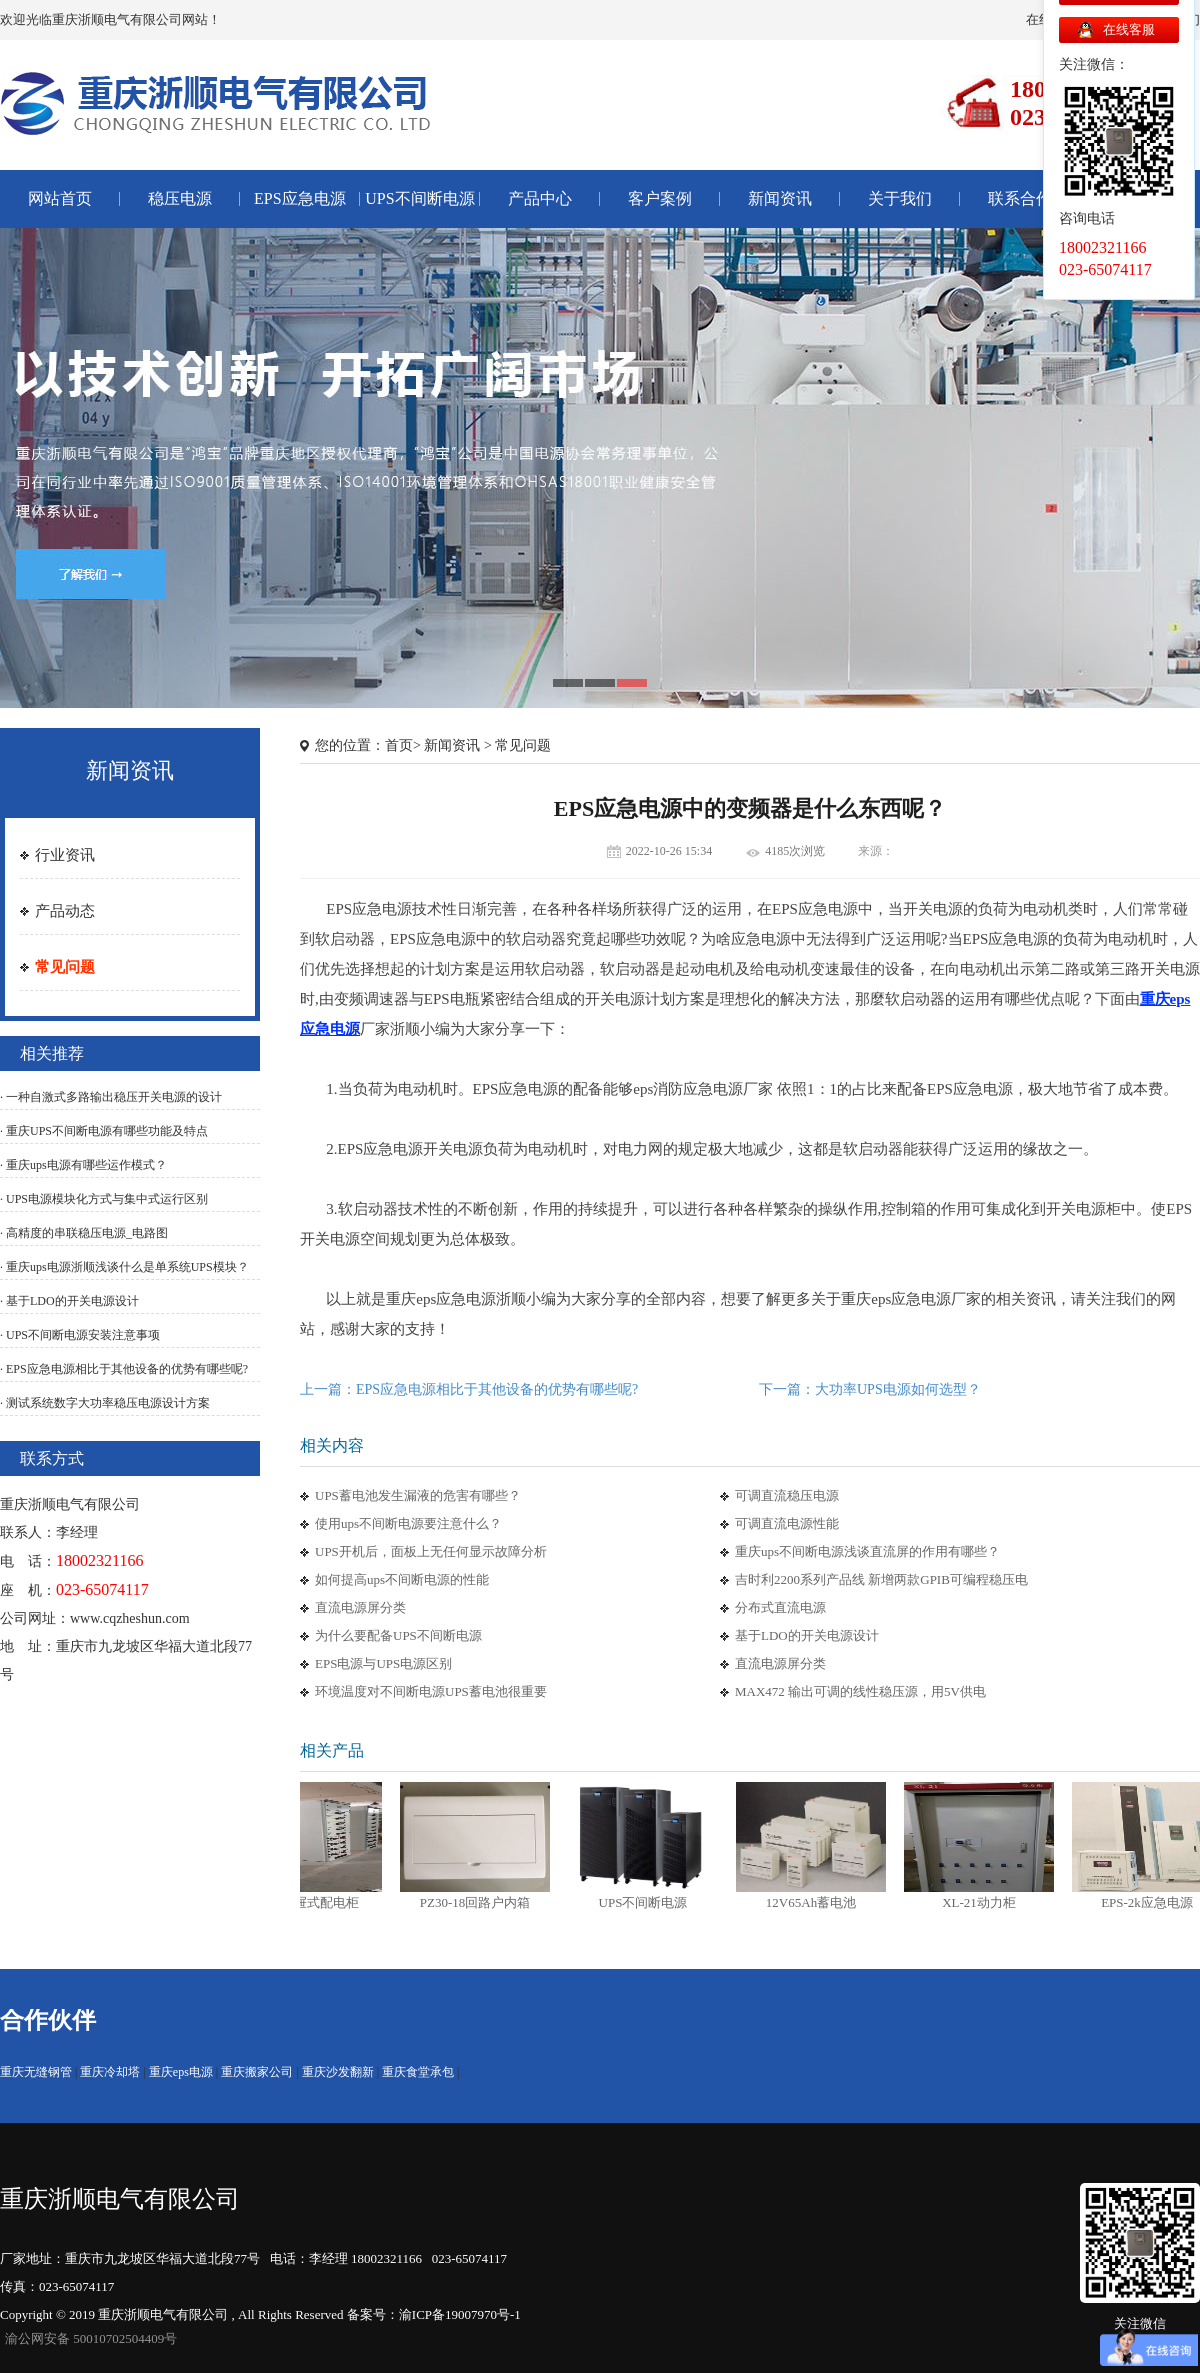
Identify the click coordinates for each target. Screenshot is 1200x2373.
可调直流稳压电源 (787, 1495)
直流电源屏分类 (360, 1607)
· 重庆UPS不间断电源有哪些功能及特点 (104, 1131)
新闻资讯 (780, 198)
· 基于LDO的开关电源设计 (69, 1301)
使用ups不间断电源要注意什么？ (408, 1523)
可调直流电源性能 (787, 1523)
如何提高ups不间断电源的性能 (402, 1579)
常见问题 (65, 967)
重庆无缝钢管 (36, 2072)
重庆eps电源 (181, 2072)
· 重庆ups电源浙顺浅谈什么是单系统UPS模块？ (124, 1267)
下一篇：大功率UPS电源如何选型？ (870, 1389)
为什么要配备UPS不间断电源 (398, 1635)
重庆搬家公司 (257, 2072)
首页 (399, 745)
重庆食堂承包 (418, 2072)
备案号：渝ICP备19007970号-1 (434, 2314)
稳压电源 (180, 198)
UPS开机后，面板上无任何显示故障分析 (431, 1551)
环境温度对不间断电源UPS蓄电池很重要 (431, 1691)
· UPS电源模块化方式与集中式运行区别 (104, 1199)
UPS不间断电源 (419, 198)
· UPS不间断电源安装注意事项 (80, 1335)
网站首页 (60, 198)
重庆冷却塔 (110, 2072)
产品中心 (540, 198)
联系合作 (1020, 198)
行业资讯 (65, 855)
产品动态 (65, 911)
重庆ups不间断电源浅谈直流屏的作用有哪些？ (867, 1551)
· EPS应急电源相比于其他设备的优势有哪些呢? (124, 1369)
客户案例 (660, 198)
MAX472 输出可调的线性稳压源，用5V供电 (860, 1691)
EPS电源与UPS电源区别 (383, 1663)
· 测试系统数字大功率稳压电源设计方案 (105, 1403)
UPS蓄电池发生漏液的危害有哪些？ (418, 1495)
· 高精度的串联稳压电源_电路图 (84, 1233)
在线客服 (1129, 29)
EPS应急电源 (300, 198)
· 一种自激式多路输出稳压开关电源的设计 (111, 1097)
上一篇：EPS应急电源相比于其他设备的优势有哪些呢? (469, 1389)
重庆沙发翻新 (338, 2072)
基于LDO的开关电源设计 (807, 1635)
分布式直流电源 (780, 1607)
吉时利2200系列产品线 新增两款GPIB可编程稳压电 (881, 1579)
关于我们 (900, 198)
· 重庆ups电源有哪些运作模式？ (83, 1165)
